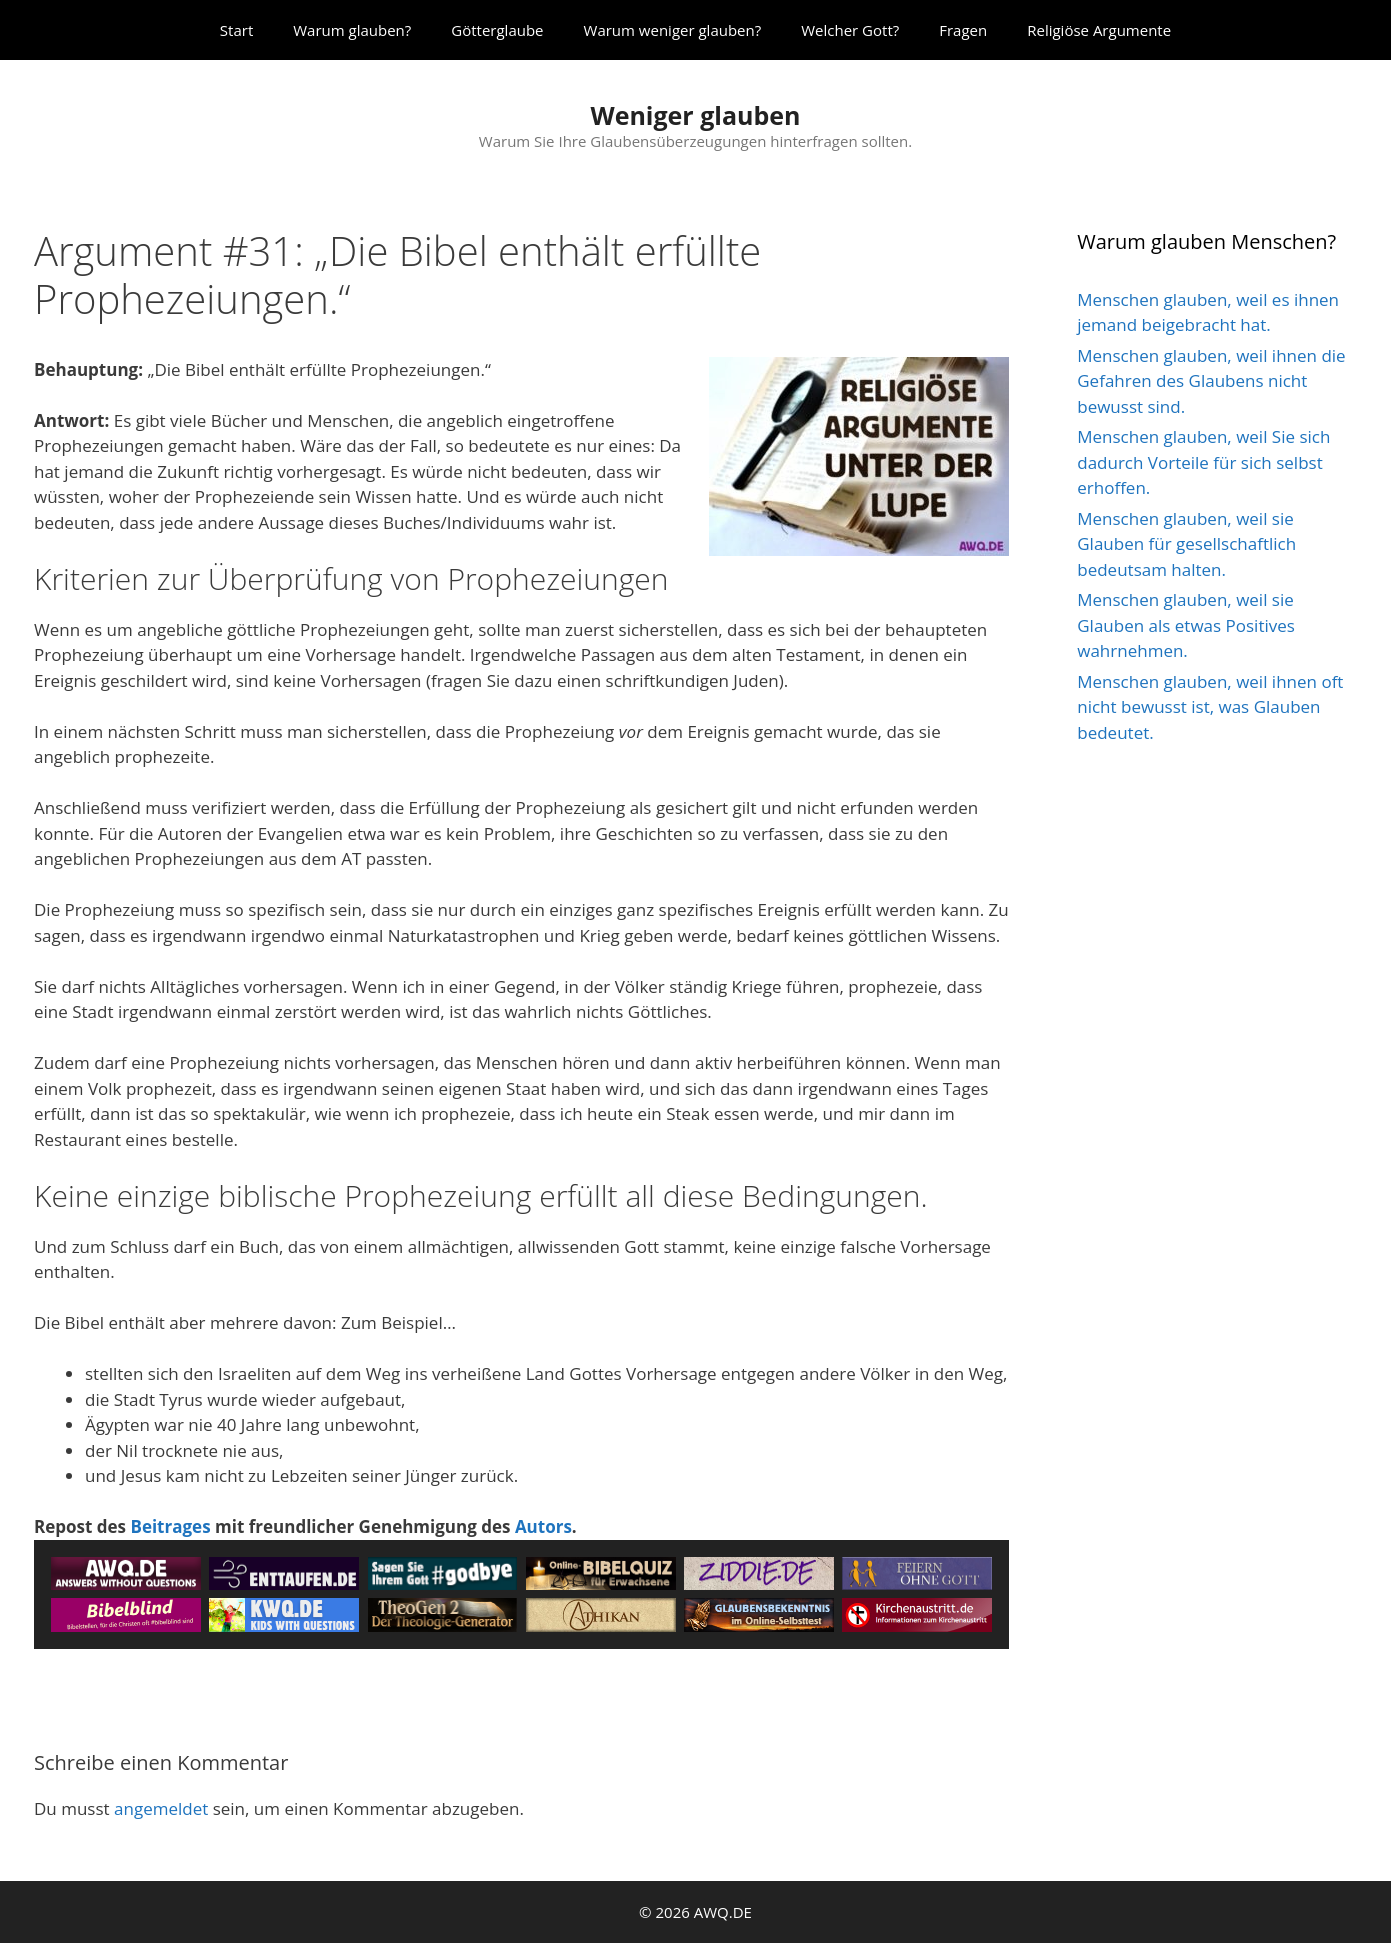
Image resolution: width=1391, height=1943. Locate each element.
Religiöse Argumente (1099, 30)
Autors (543, 1526)
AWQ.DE (723, 1912)
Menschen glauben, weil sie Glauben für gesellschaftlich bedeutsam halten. (1186, 544)
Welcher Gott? (850, 30)
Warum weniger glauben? (673, 30)
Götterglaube (497, 30)
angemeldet (161, 1808)
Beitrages (170, 1526)
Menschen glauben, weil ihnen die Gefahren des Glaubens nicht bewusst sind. (1211, 381)
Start (236, 30)
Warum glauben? (352, 30)
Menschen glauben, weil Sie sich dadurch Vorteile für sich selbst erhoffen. (1203, 462)
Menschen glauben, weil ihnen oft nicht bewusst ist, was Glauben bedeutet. (1210, 707)
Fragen (963, 30)
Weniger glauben (695, 115)
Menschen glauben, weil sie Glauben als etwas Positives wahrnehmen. (1186, 625)
